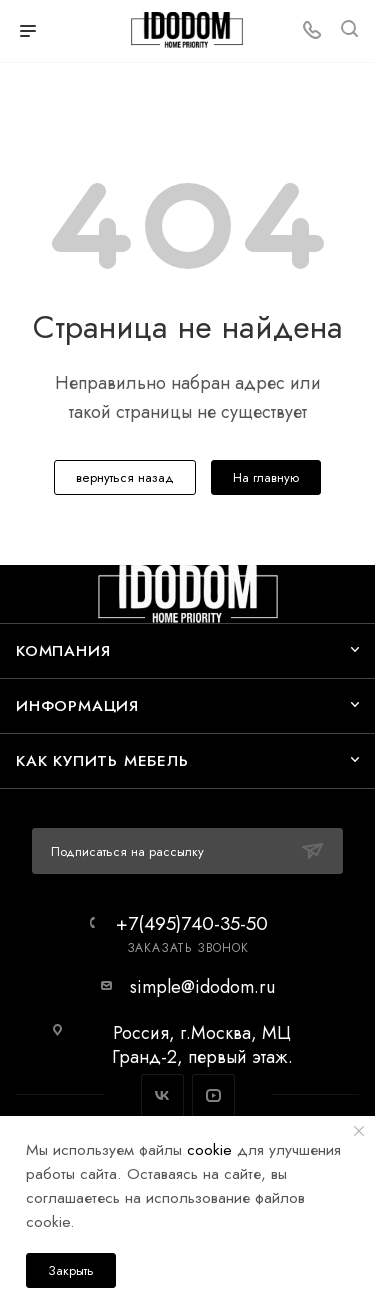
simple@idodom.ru (202, 987)
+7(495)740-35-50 (192, 923)
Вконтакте (162, 1095)
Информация (77, 705)
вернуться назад (125, 477)
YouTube (213, 1095)
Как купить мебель (102, 760)
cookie (209, 1149)
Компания (63, 650)
